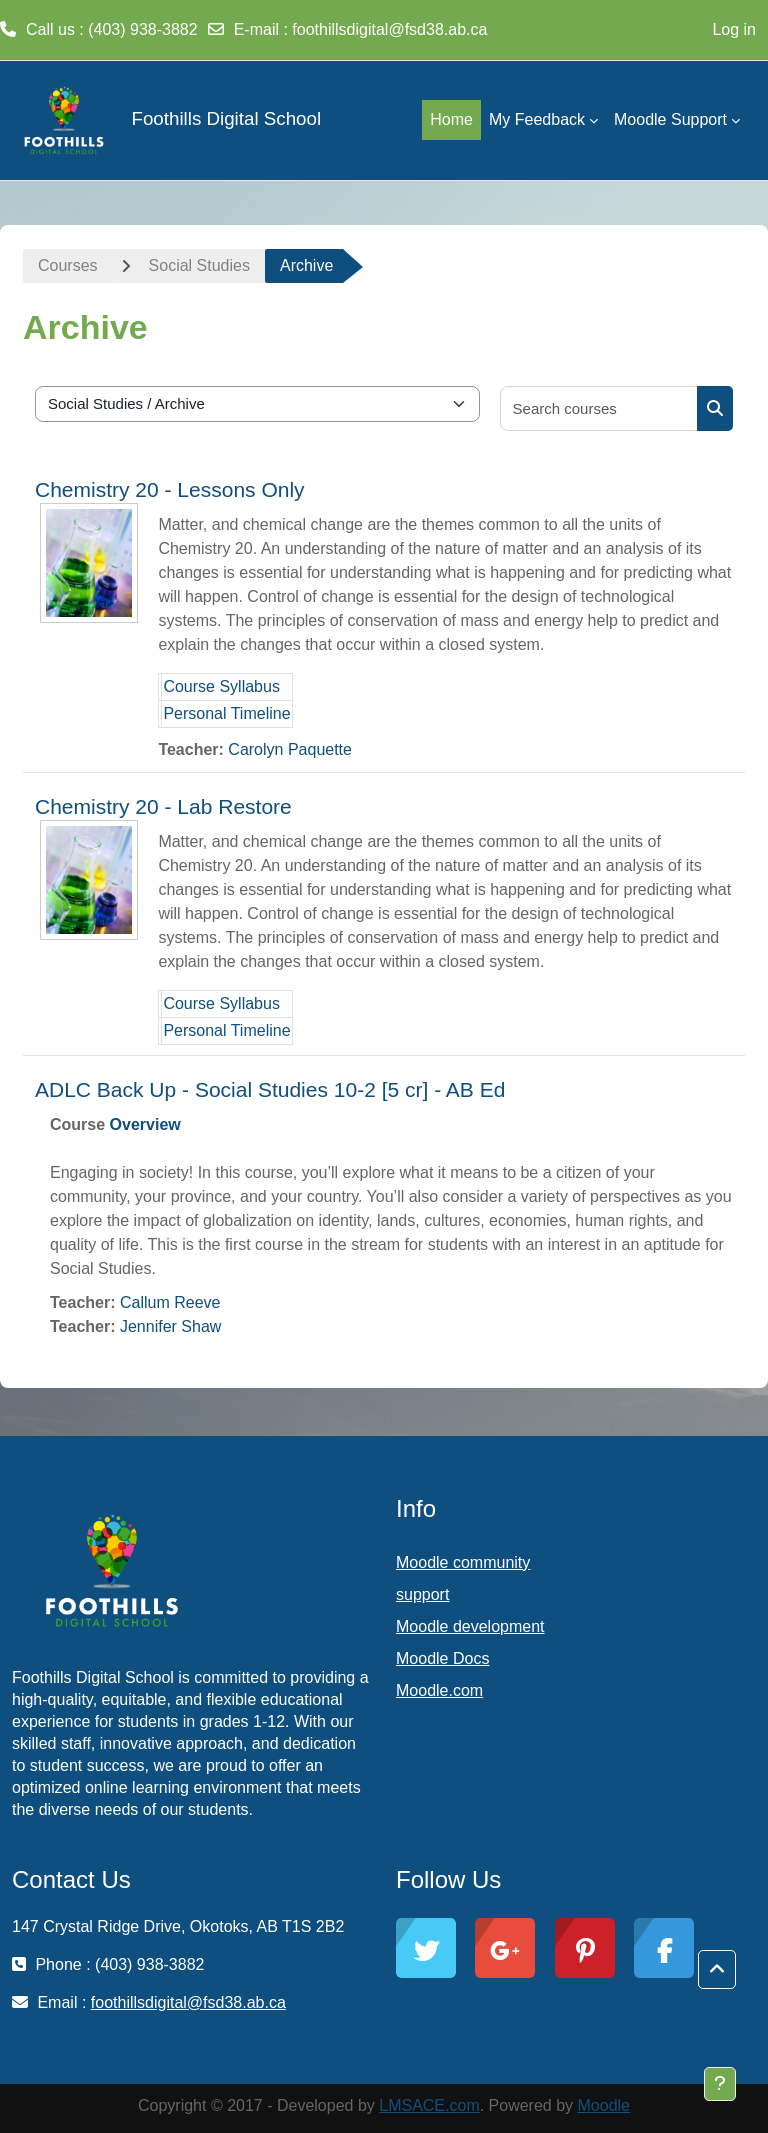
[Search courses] (599, 408)
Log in (734, 29)
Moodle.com (439, 1690)
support (422, 1594)
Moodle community (463, 1562)
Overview (145, 1124)
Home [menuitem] (451, 119)
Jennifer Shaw (170, 1326)
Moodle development (470, 1626)
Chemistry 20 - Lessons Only (170, 489)
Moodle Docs (442, 1658)
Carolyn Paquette (290, 749)
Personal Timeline (226, 713)
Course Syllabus (221, 686)
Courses (68, 265)
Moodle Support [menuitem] (670, 119)
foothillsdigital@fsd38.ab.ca (389, 29)
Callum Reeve (170, 1302)
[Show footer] (720, 2084)
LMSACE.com (429, 2105)
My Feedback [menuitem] (537, 119)
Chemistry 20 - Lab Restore (163, 806)
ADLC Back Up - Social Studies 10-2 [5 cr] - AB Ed (270, 1089)
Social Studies (199, 265)
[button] (717, 1970)
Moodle (604, 2105)
